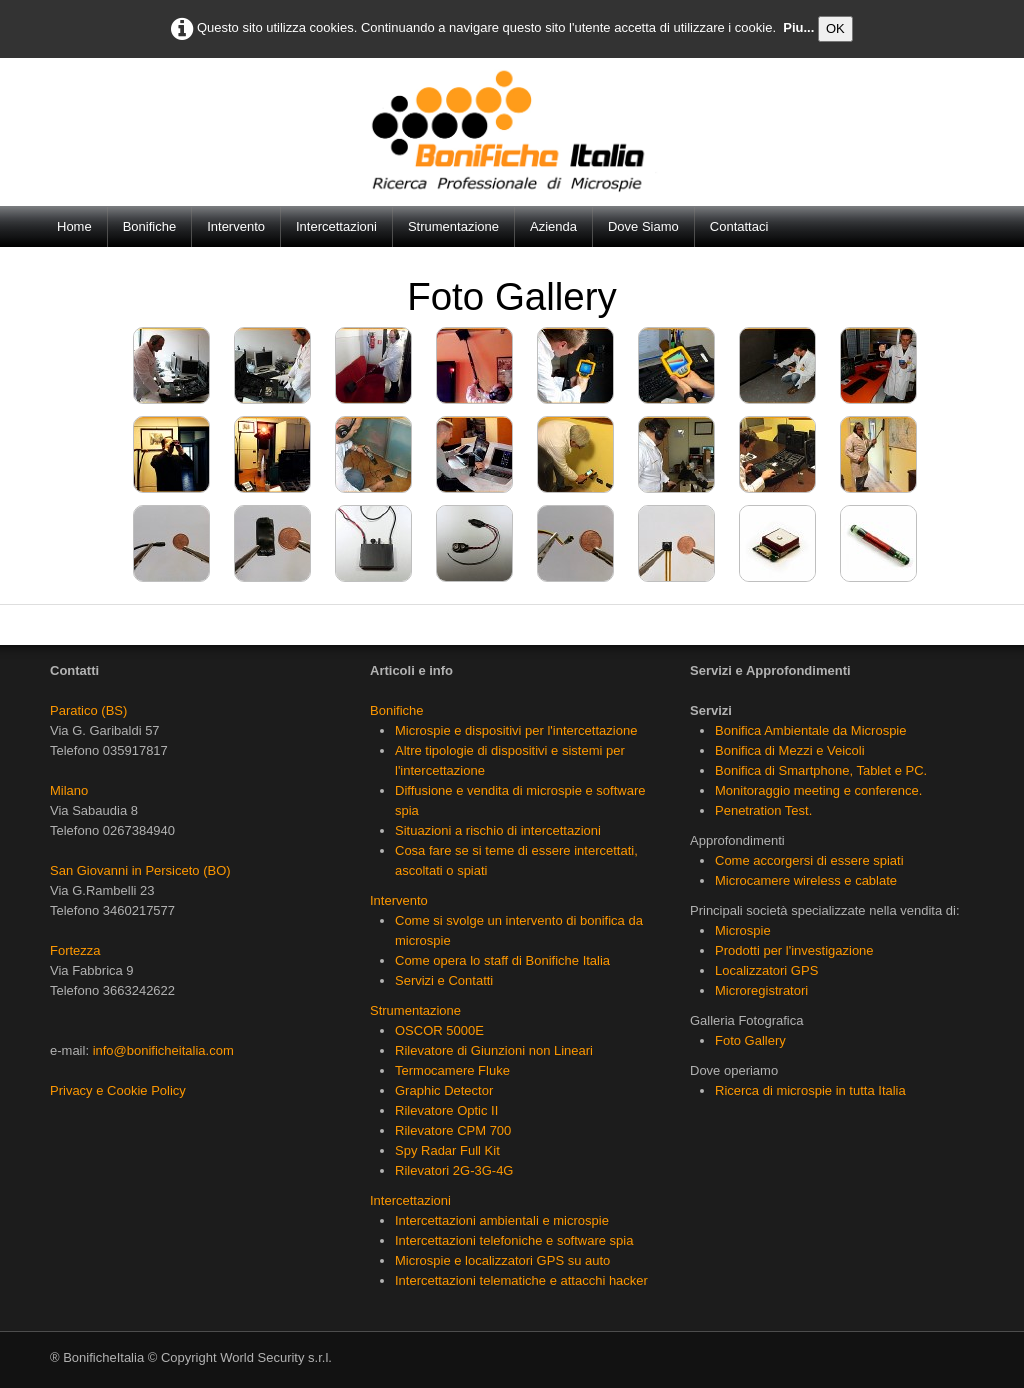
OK (835, 28)
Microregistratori (761, 990)
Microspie (743, 930)
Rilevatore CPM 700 (453, 1130)
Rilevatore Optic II (446, 1110)
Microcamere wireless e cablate (806, 880)
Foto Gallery (750, 1040)
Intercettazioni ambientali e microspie (502, 1220)
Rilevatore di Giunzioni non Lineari (494, 1050)
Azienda (553, 226)
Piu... (798, 27)
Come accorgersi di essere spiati (809, 860)
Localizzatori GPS (766, 970)
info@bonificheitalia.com (163, 1050)
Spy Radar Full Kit (447, 1150)
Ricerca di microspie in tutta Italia (810, 1090)
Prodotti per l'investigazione (794, 950)
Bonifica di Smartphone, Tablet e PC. (821, 770)
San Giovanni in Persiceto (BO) (140, 870)
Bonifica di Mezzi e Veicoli (790, 750)
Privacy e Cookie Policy (118, 1090)
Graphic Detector (444, 1090)
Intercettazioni (336, 226)
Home (74, 226)
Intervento (236, 226)
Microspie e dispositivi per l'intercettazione (516, 730)
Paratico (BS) (88, 710)
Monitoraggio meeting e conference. (818, 790)
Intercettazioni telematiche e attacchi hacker (521, 1280)
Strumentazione (453, 226)
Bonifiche (149, 226)
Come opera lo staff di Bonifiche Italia (502, 960)
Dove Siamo (643, 226)
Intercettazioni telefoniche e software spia (514, 1240)
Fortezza (75, 950)
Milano (69, 790)
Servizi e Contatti (444, 980)
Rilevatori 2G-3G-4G (454, 1170)
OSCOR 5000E (439, 1030)
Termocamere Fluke (452, 1070)
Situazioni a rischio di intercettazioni (498, 830)
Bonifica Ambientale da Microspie (811, 730)
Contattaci (739, 226)
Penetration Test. (763, 810)
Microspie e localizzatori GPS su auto (502, 1260)
